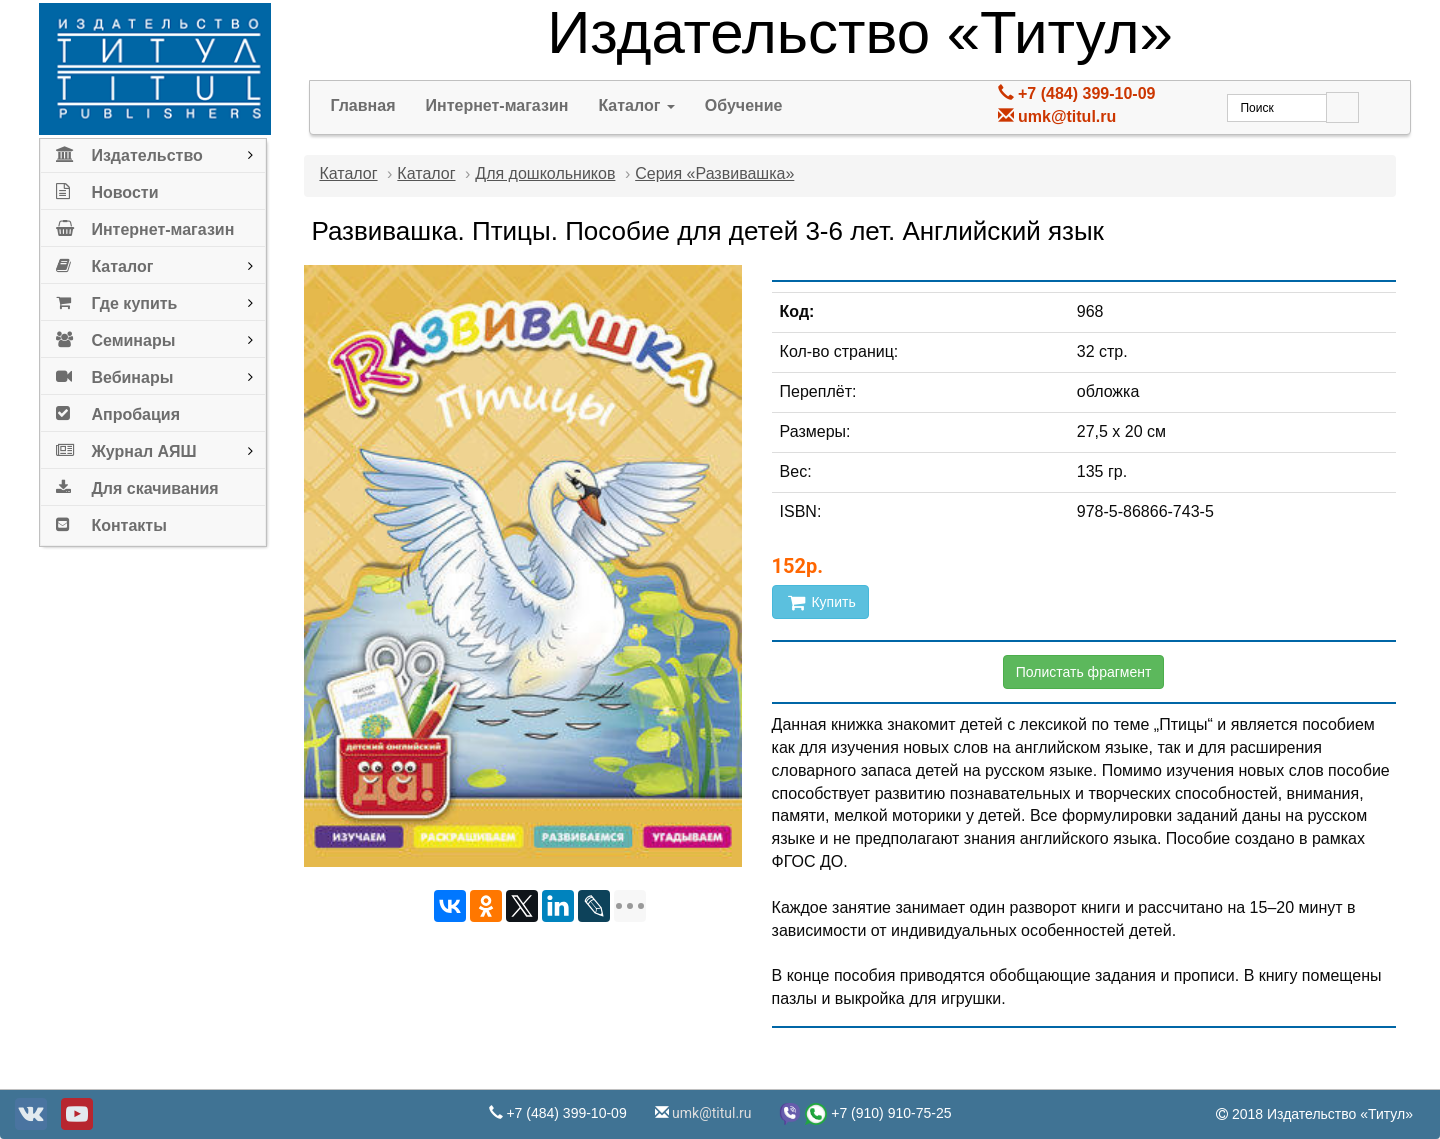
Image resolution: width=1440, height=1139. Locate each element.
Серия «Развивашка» (714, 173)
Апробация (118, 410)
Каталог (104, 262)
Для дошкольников (545, 173)
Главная (362, 105)
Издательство (129, 151)
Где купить (116, 299)
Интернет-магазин (145, 225)
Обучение (744, 105)
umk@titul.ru (1067, 116)
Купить (820, 602)
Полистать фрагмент (1084, 672)
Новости (107, 188)
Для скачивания (137, 484)
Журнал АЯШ (126, 447)
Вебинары (114, 373)
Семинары (115, 336)
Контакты (111, 521)
